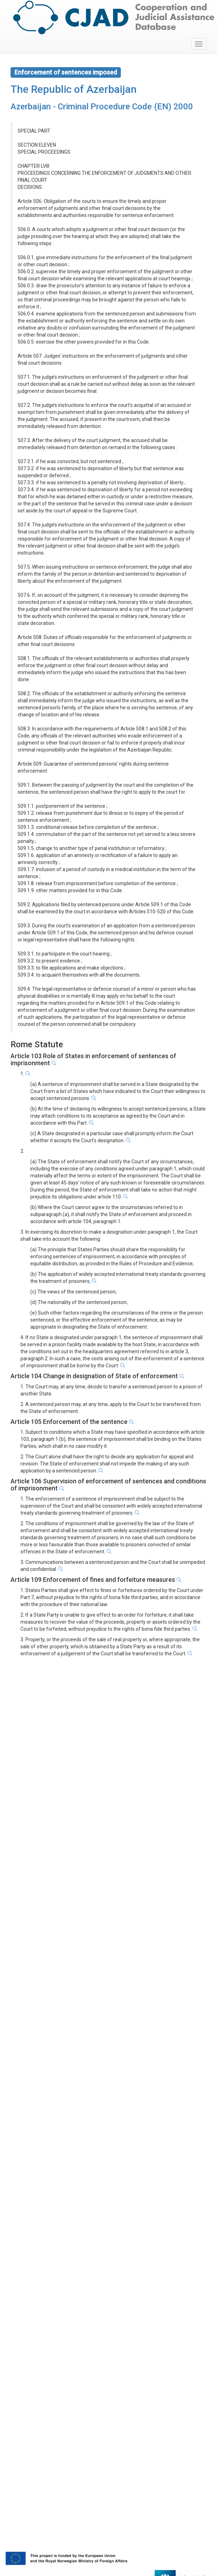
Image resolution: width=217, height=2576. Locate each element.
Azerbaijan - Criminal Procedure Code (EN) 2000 (102, 106)
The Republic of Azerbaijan (74, 89)
